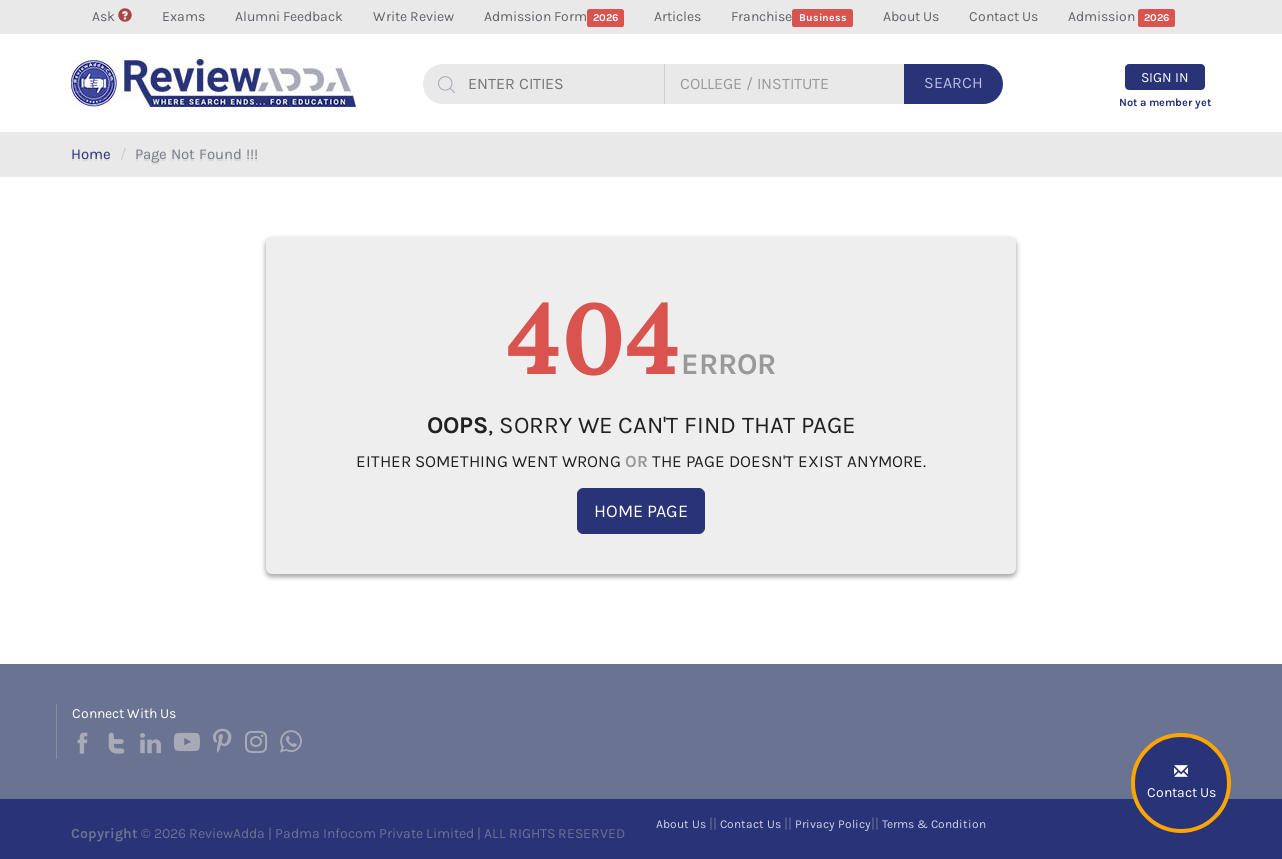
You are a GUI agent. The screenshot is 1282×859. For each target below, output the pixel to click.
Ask (112, 16)
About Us (911, 16)
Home (91, 154)
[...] (558, 84)
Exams (183, 16)
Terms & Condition (934, 824)
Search (953, 82)
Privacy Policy (833, 824)
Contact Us (1003, 16)
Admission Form (554, 17)
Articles (677, 16)
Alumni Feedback (289, 16)
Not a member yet (1165, 102)
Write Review (413, 16)
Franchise (792, 17)
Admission (1122, 17)
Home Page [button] (641, 511)
